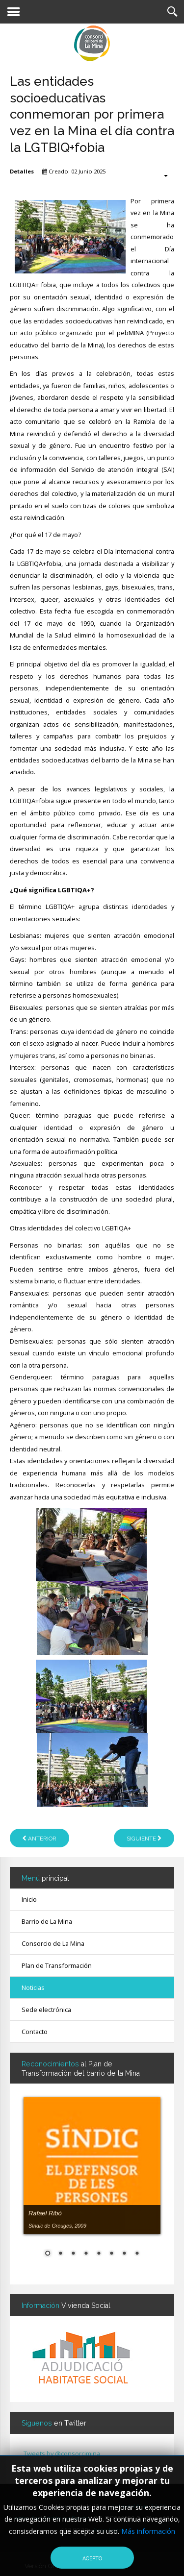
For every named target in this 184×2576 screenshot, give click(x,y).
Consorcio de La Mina (53, 1943)
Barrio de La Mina (47, 1921)
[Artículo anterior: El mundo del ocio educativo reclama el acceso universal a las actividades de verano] (39, 1838)
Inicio (29, 1899)
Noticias (33, 1987)
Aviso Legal (108, 2529)
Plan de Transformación (57, 1965)
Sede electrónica (46, 2009)
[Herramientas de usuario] (160, 175)
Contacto (35, 2031)
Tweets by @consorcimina (62, 2453)
